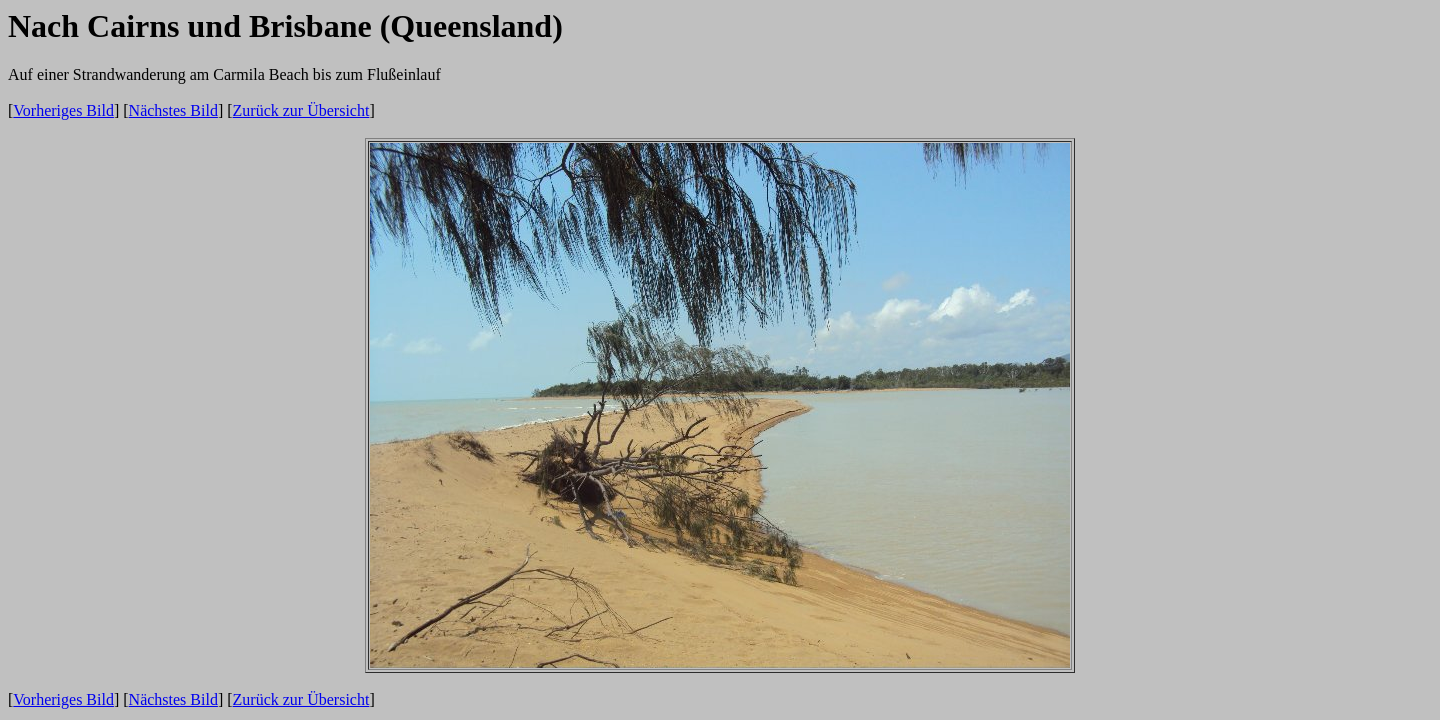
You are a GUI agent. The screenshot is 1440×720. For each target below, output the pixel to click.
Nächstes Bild (173, 110)
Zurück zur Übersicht (301, 110)
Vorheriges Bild (63, 110)
